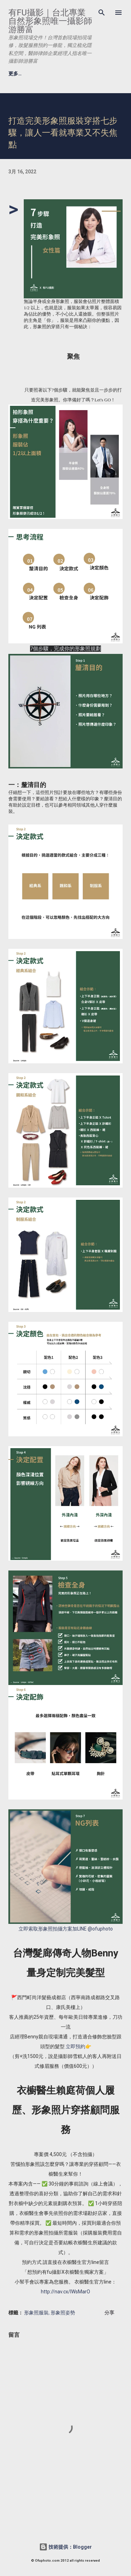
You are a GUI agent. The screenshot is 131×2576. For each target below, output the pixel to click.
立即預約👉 (78, 2046)
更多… (15, 73)
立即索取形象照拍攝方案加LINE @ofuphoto (66, 1929)
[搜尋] (101, 12)
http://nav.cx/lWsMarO (65, 2291)
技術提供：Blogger (65, 2547)
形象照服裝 (36, 2312)
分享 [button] (109, 2312)
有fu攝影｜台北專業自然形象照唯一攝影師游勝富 (50, 21)
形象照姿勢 (63, 2312)
